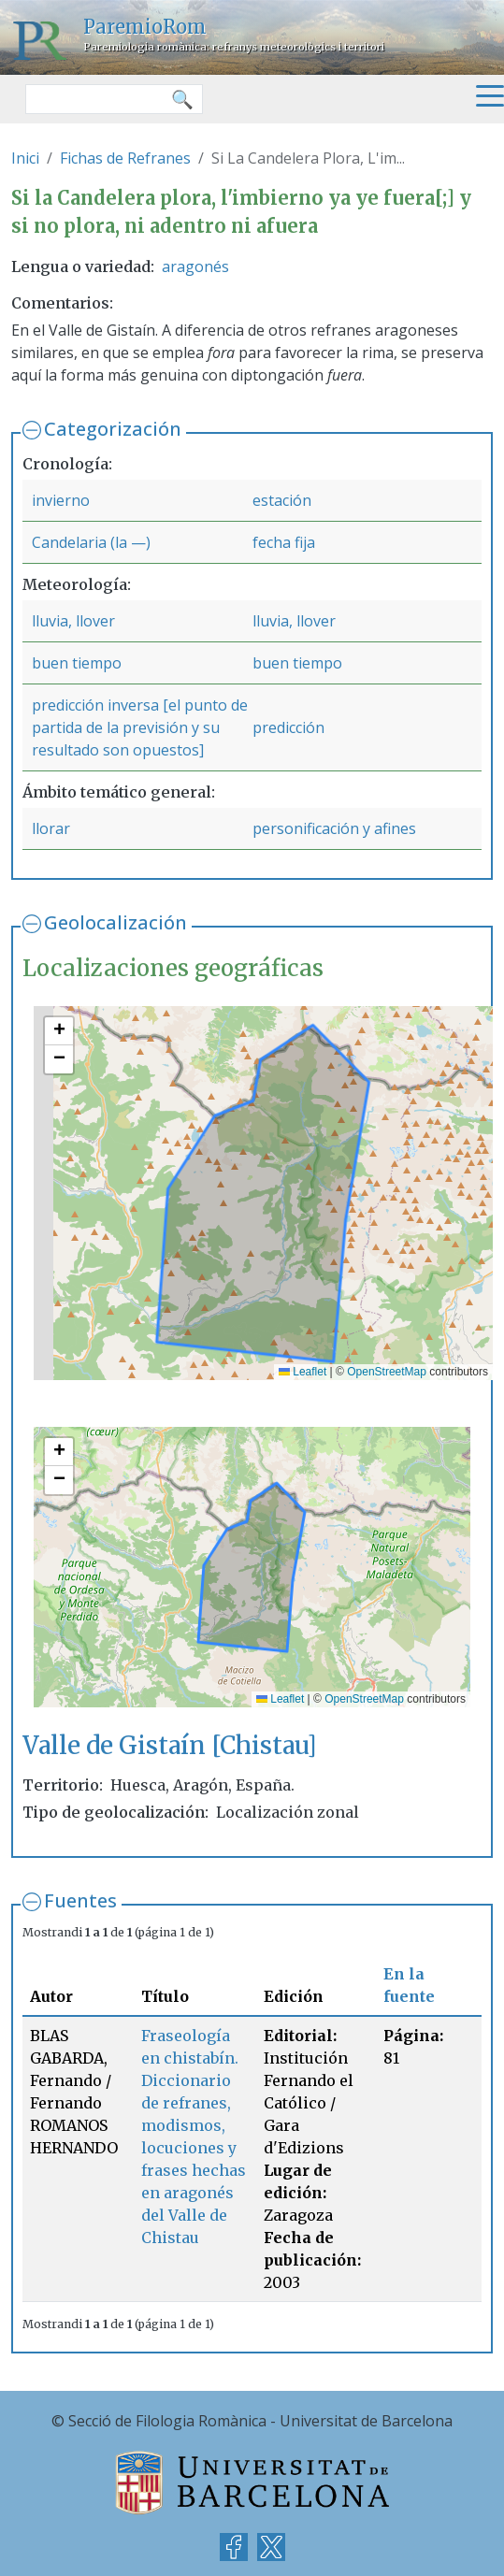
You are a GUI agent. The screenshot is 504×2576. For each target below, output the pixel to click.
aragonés (195, 266)
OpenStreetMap (386, 1371)
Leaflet (302, 1371)
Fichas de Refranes (125, 158)
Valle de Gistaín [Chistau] (169, 1745)
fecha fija (283, 542)
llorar (51, 828)
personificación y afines (334, 828)
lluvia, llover (73, 621)
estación (281, 500)
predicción (288, 727)
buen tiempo (77, 663)
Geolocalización (115, 922)
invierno (61, 500)
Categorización (112, 428)
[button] (59, 1031)
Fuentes (80, 1900)
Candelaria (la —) (91, 542)
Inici (25, 158)
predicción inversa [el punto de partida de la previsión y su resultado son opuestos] (140, 727)
